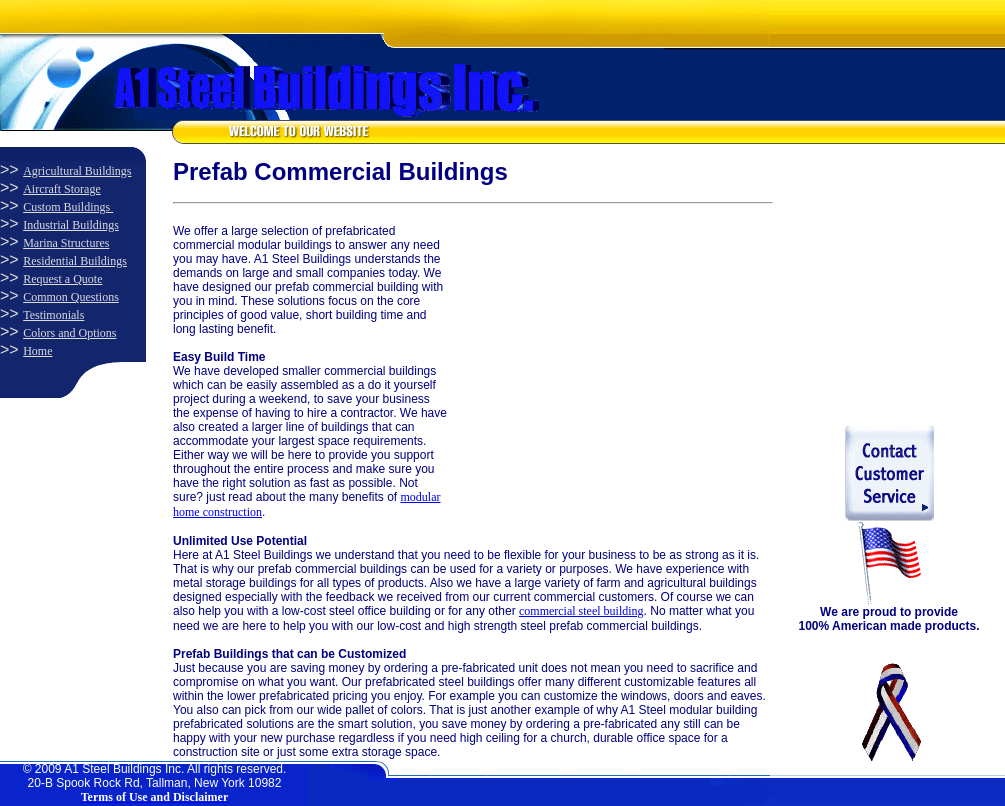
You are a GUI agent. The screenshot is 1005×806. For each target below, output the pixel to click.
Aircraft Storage (62, 189)
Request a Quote (62, 279)
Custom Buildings (68, 207)
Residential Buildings (75, 261)
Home (37, 351)
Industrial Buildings (71, 225)
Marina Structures (66, 243)
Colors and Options (69, 333)
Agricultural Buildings (77, 171)
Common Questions (71, 297)
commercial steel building (581, 611)
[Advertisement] (598, 349)
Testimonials (53, 315)
